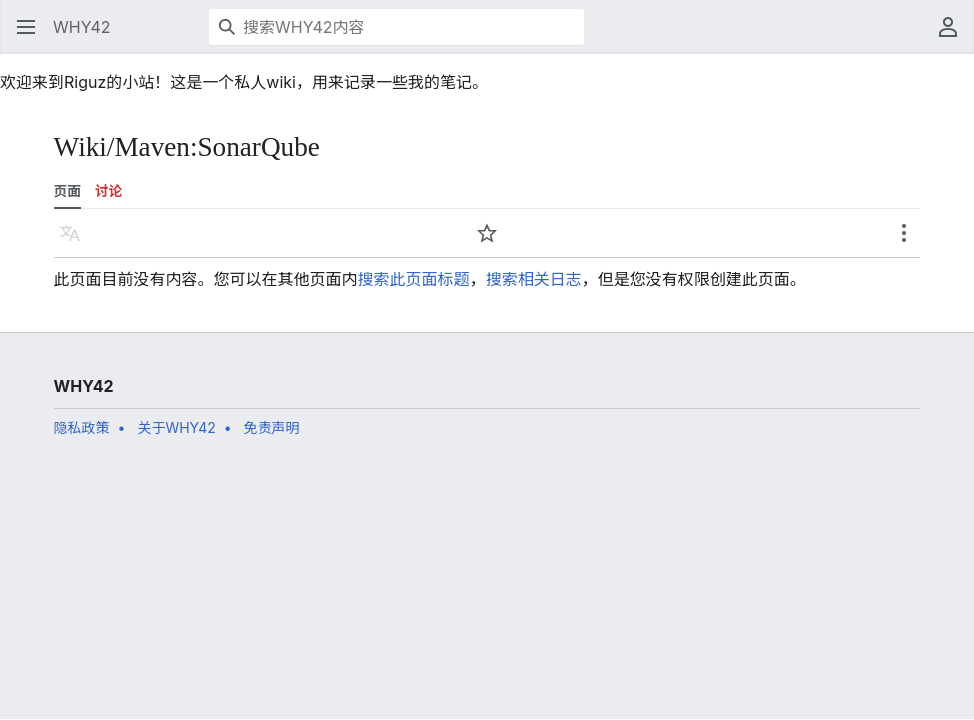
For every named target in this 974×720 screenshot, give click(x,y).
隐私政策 (82, 427)
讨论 (108, 191)
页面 (67, 191)
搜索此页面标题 (414, 279)
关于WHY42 (176, 427)
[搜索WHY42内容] (396, 27)
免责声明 (272, 427)
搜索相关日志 (534, 279)
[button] (26, 27)
